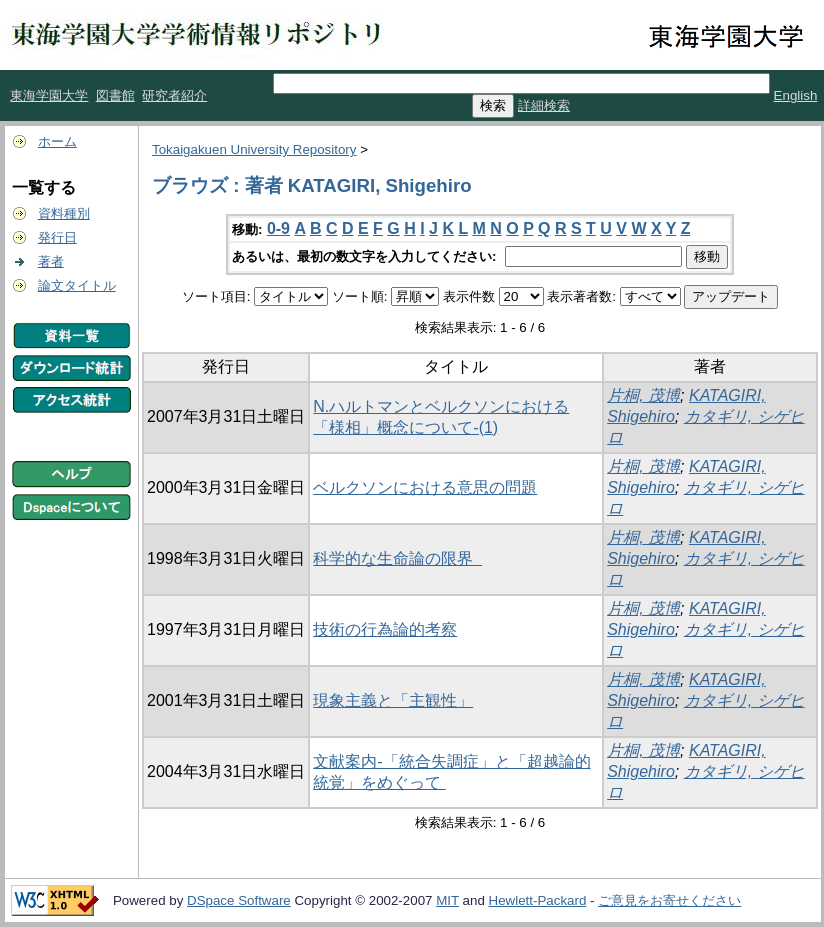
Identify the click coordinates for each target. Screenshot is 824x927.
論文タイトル (77, 285)
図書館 (115, 95)
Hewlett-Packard (538, 900)
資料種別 (64, 213)
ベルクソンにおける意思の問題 (425, 487)
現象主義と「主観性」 (393, 700)
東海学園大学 (49, 95)
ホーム (57, 141)
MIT (447, 900)
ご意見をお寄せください (669, 900)
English (796, 95)
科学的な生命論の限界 (397, 558)
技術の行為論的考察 (385, 629)
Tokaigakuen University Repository (254, 149)
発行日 (57, 237)
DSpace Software (239, 900)
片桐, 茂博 (643, 395)
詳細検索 (544, 105)
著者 (51, 261)
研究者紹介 (174, 95)
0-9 (278, 228)
